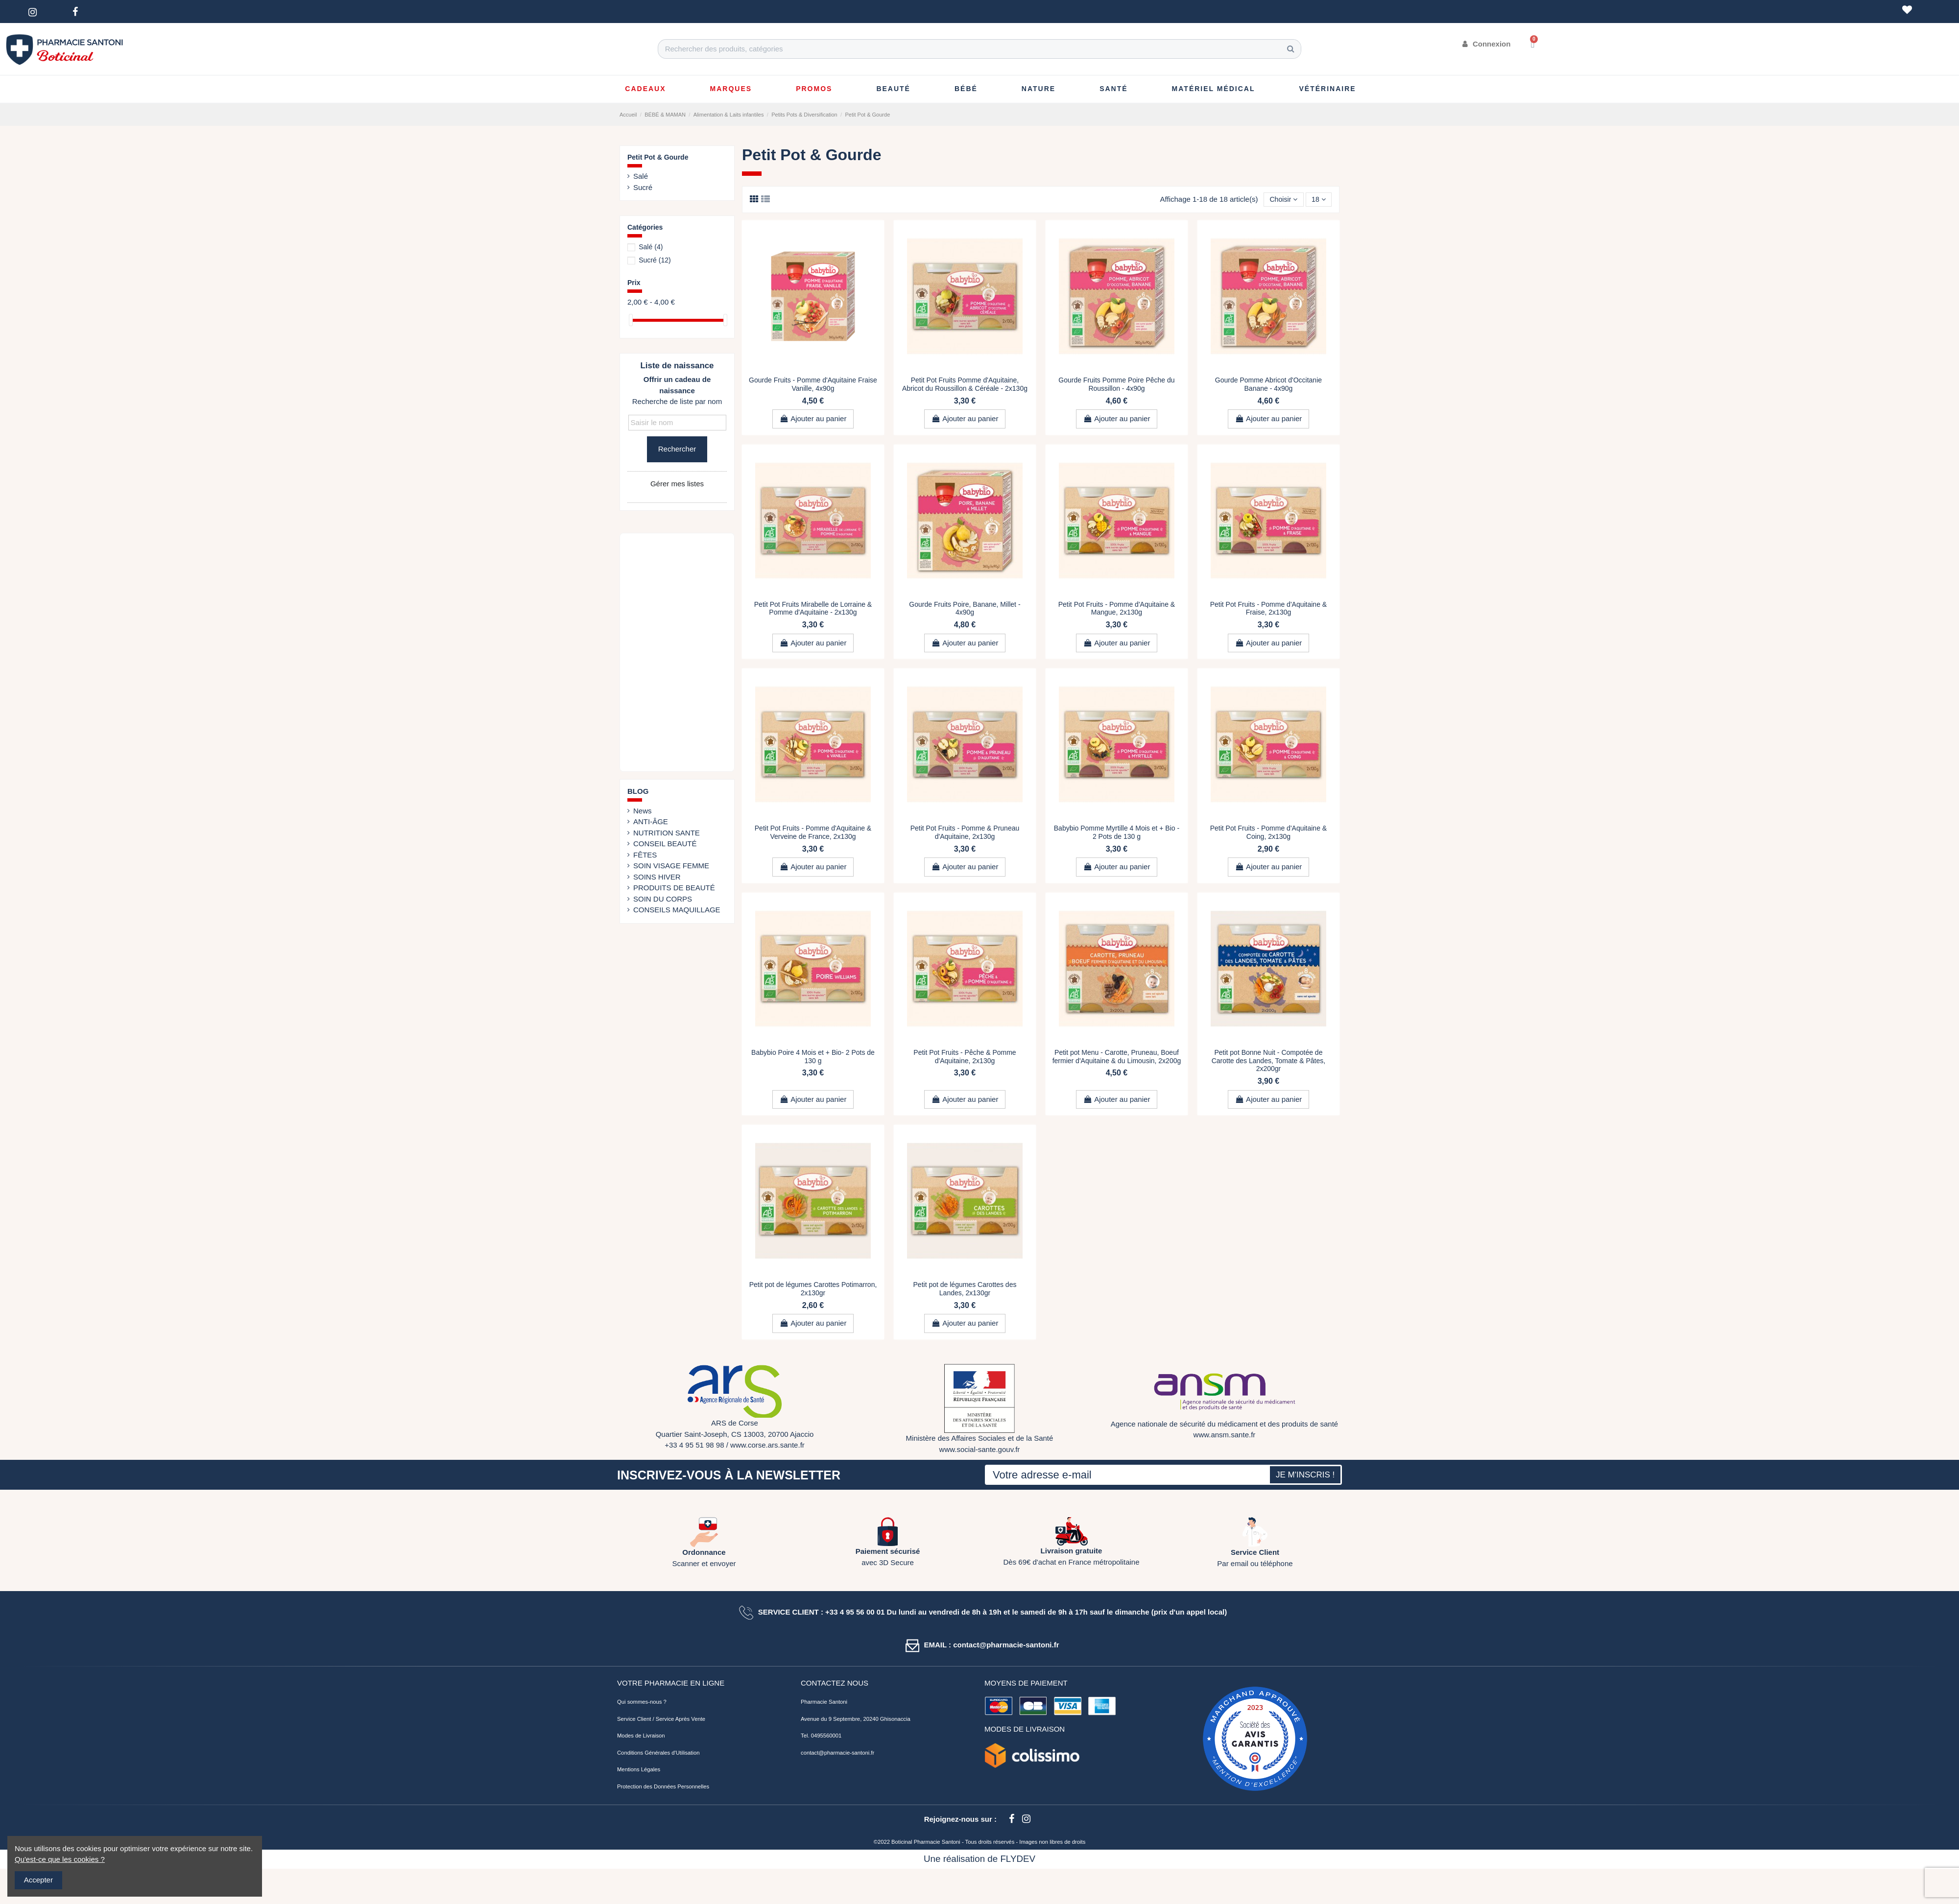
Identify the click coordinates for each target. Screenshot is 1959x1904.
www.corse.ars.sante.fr (767, 1446)
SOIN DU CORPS (662, 899)
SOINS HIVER (657, 877)
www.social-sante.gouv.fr (979, 1450)
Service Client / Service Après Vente (661, 1720)
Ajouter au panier (813, 419)
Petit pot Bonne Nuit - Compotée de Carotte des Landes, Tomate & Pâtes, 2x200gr (1268, 1061)
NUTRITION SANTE (666, 833)
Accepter (38, 1880)
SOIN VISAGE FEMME (671, 865)
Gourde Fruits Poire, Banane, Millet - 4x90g (964, 609)
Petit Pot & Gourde (657, 157)
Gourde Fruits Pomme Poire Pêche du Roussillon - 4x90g (1116, 385)
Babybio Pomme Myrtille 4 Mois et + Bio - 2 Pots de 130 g (1116, 833)
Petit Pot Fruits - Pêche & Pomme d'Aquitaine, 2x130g (964, 1057)
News (642, 811)
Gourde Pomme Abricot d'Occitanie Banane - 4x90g (1268, 385)
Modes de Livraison (641, 1736)
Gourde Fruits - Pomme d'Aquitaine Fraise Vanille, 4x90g (813, 385)
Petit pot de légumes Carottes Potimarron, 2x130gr (813, 1290)
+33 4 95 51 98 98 (694, 1446)
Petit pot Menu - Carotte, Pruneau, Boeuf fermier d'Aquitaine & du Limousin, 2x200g (1116, 1057)
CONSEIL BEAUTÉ (664, 843)
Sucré (642, 187)
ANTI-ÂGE (650, 821)
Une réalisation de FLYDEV (979, 1860)
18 (1317, 199)
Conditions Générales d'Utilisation (658, 1754)
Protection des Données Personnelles (663, 1787)
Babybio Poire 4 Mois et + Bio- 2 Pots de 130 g (813, 1057)
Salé (640, 176)
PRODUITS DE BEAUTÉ (674, 887)
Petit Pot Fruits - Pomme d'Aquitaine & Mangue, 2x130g (1116, 609)
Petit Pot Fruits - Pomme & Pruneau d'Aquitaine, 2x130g (965, 833)
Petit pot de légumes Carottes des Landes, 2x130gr (965, 1290)
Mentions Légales (638, 1770)
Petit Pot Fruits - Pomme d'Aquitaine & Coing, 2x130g (1268, 833)
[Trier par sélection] (1280, 200)
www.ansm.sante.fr (1225, 1435)
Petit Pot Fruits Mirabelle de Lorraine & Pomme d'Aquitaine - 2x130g (813, 609)
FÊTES (645, 855)
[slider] (631, 320)
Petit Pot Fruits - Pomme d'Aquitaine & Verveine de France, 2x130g (813, 833)
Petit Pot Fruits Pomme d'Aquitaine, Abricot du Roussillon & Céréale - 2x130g (964, 385)
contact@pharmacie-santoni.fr (837, 1754)
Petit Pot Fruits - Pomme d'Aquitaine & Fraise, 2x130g (1268, 609)
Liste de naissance (677, 365)
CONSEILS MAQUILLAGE (676, 909)
